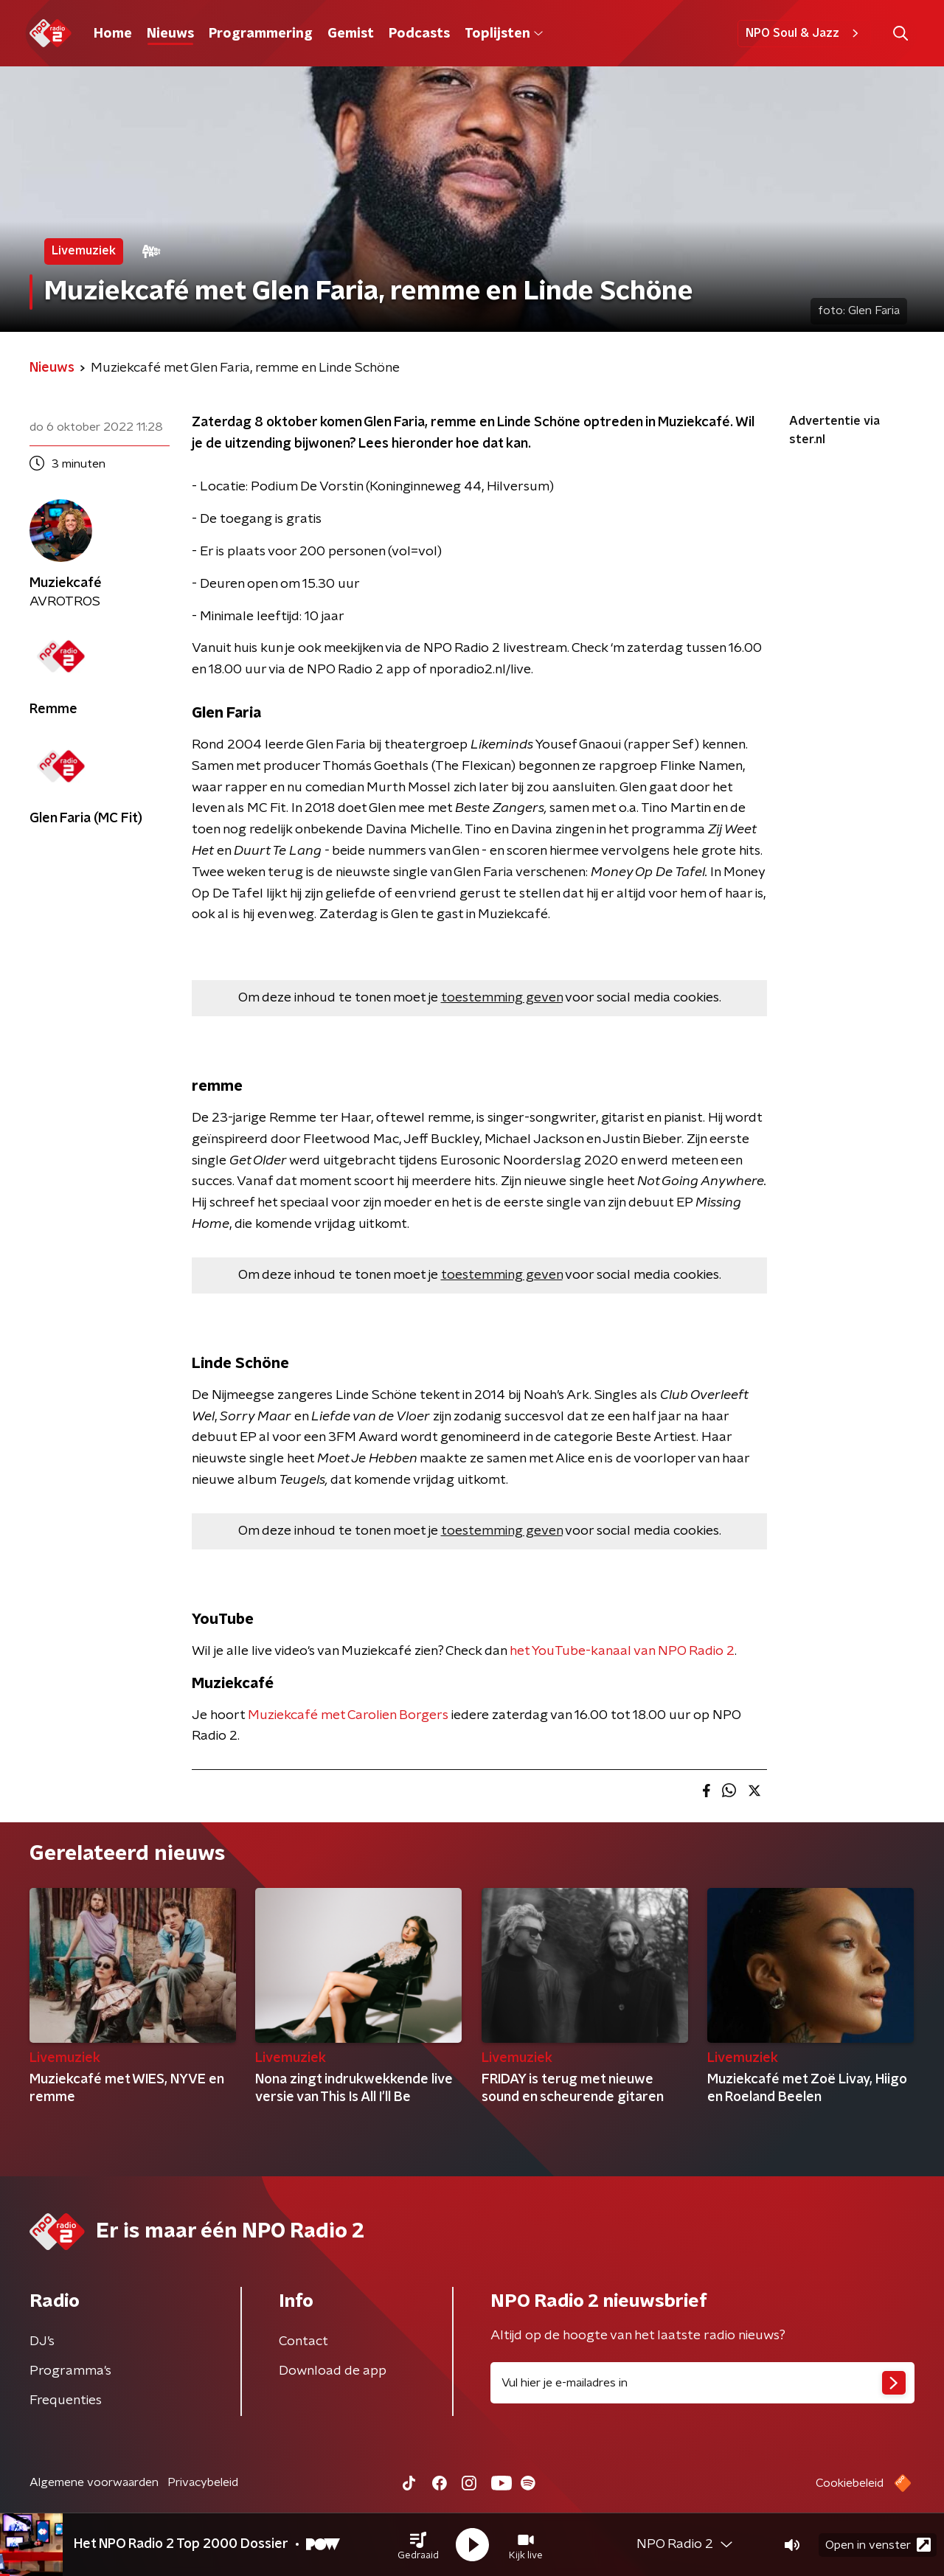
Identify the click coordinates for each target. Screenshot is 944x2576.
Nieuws (170, 34)
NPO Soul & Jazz (804, 33)
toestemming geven (502, 997)
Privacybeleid (202, 2482)
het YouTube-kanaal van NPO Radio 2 (622, 1651)
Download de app (332, 2371)
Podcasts (419, 34)
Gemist (350, 34)
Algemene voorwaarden (94, 2482)
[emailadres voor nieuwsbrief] (702, 2382)
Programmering (261, 34)
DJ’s (42, 2341)
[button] (418, 2545)
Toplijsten (504, 34)
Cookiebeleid (850, 2483)
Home (113, 34)
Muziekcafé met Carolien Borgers (348, 1715)
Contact (303, 2341)
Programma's (70, 2371)
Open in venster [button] (878, 2545)
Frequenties (66, 2400)
